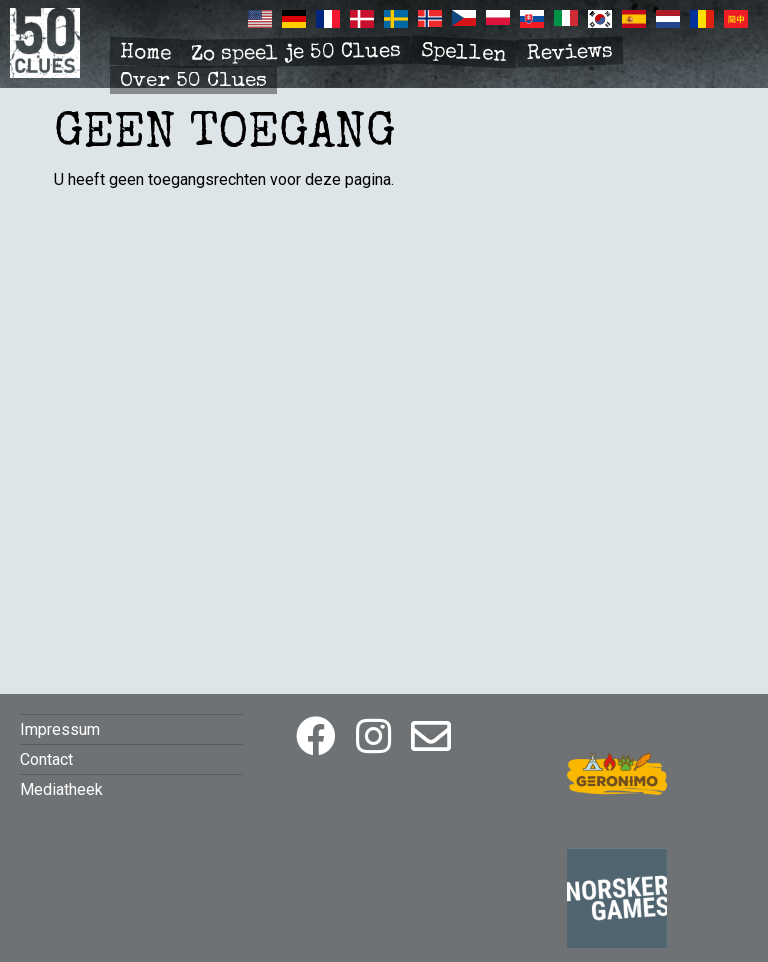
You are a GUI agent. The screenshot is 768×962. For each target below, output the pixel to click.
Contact (46, 759)
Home (146, 53)
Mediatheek (61, 789)
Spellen (463, 53)
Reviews (570, 54)
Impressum (60, 729)
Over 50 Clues (193, 81)
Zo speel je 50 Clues (296, 53)
